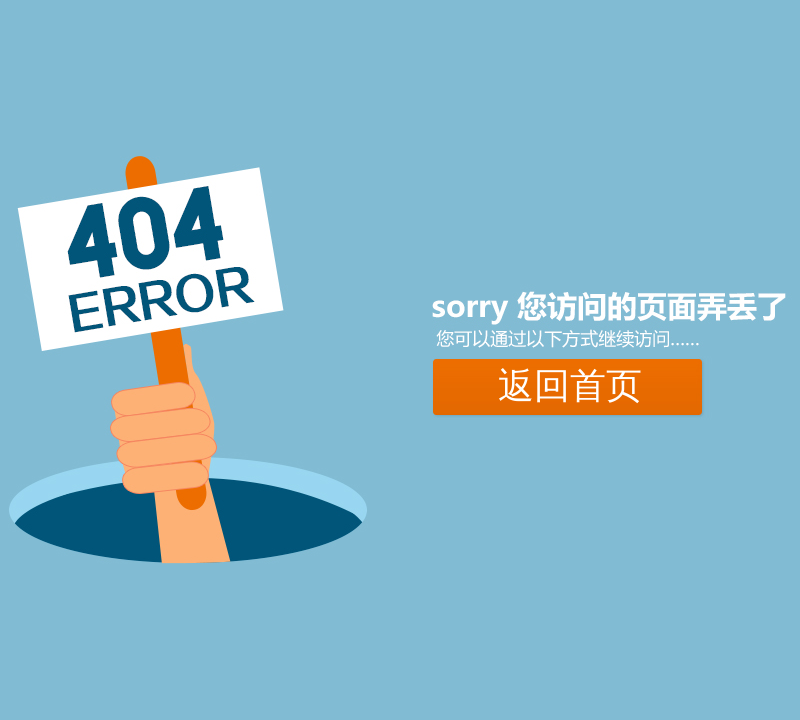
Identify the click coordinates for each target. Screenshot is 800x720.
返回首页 (570, 386)
